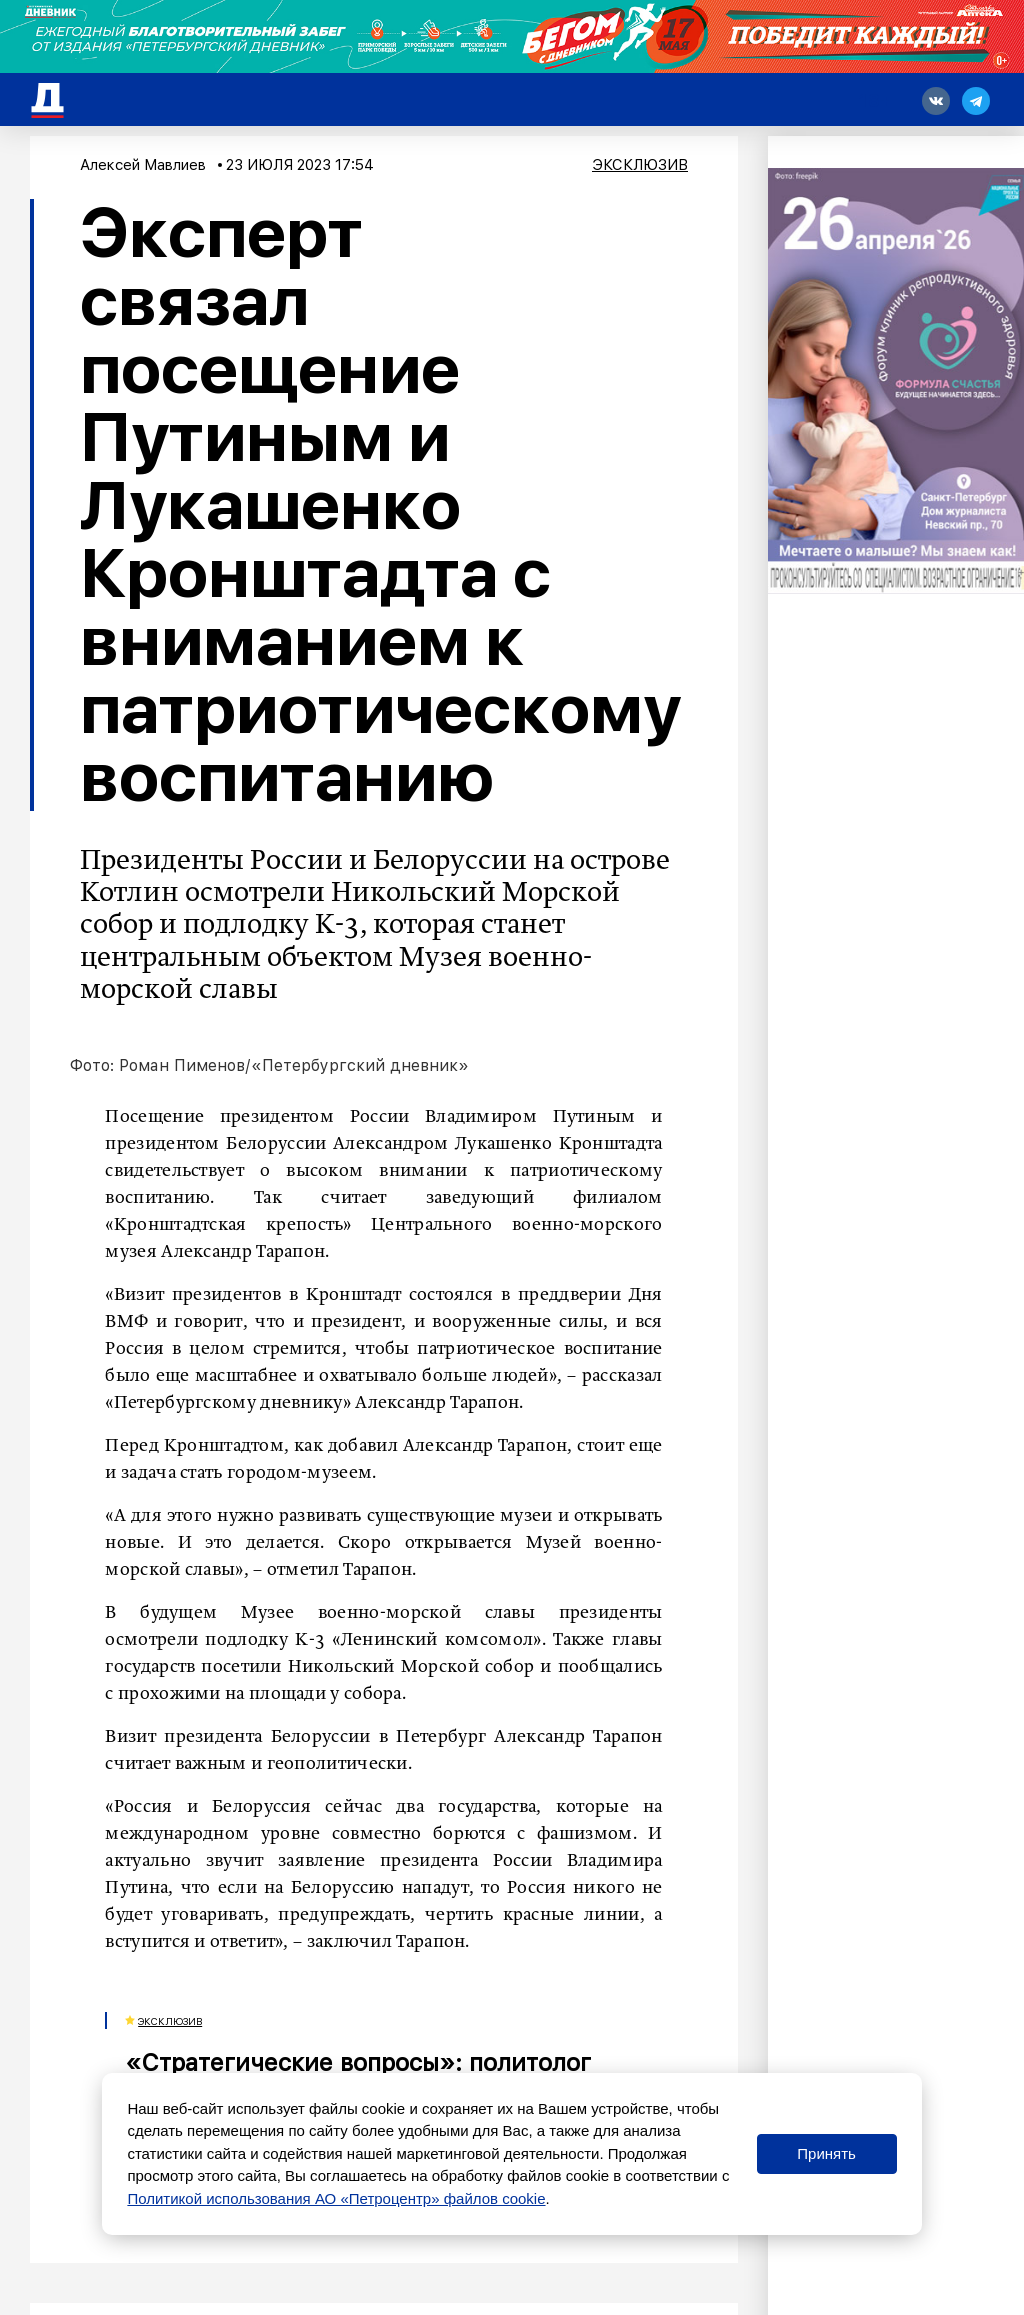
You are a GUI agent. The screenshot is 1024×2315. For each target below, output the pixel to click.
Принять (826, 2153)
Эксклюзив (640, 165)
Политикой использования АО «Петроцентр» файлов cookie (336, 2198)
